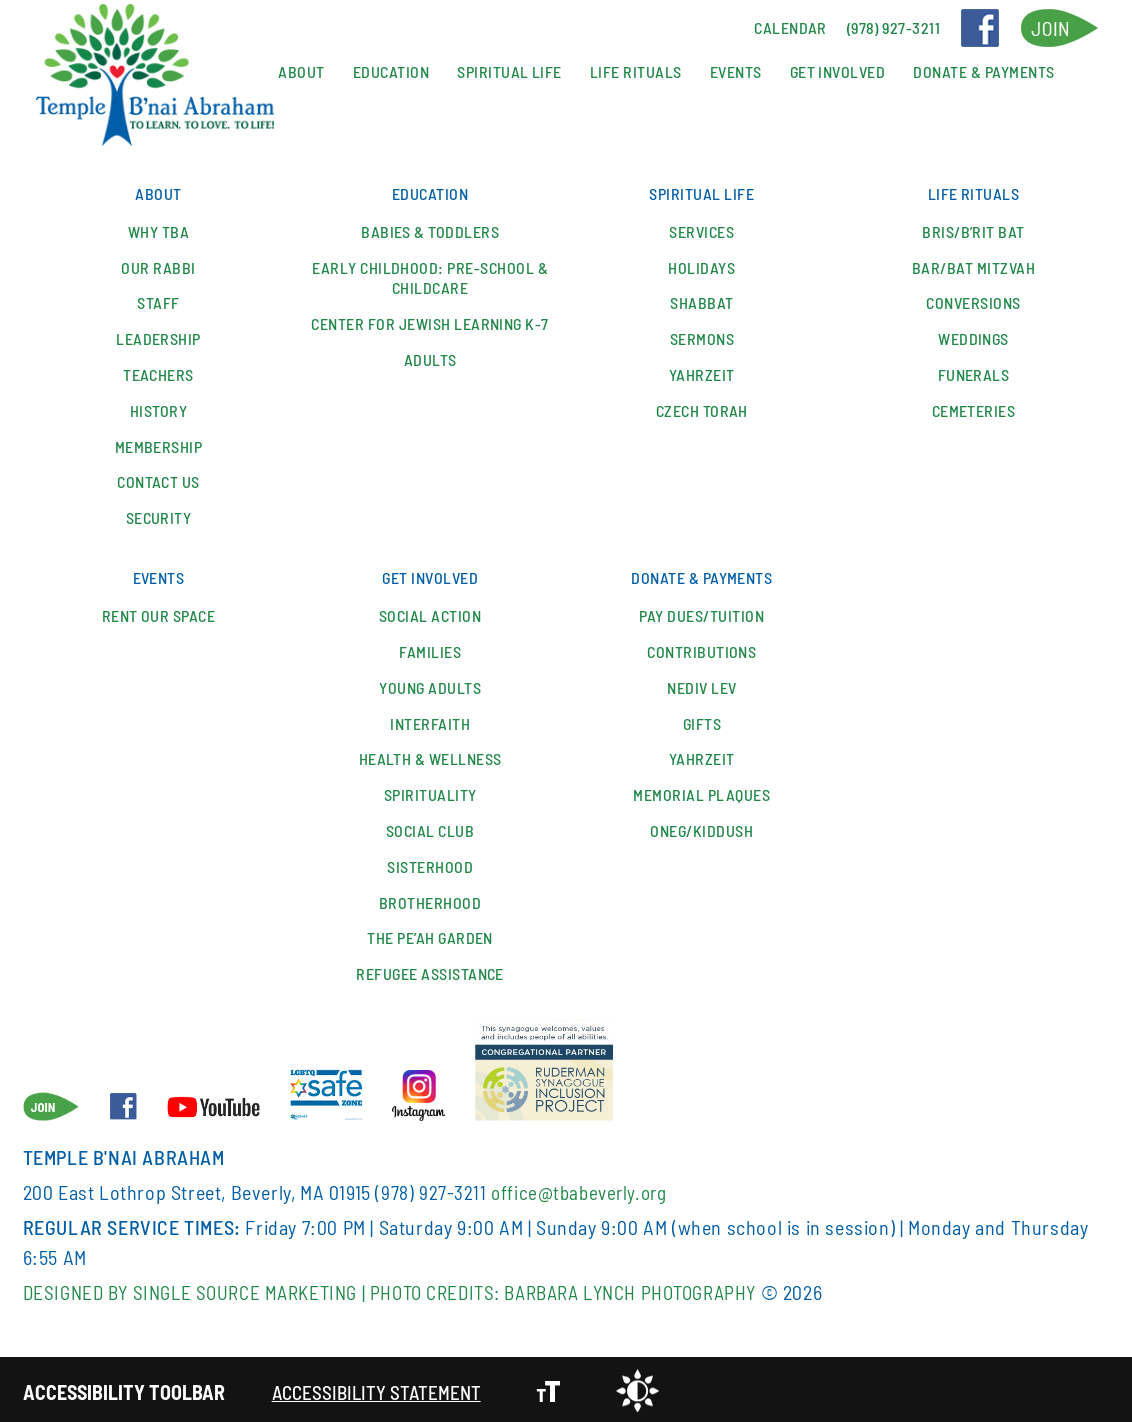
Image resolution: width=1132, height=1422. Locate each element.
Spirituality (430, 790)
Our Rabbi (158, 265)
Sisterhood (430, 862)
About (301, 71)
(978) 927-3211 (430, 1188)
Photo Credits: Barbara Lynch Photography (595, 1288)
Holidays (701, 265)
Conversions (973, 301)
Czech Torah (702, 408)
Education (391, 71)
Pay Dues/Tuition (701, 611)
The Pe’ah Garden (430, 933)
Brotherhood (430, 898)
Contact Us (158, 480)
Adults (430, 357)
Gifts (702, 719)
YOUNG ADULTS (430, 683)
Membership (159, 444)
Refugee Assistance (430, 969)
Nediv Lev (701, 683)
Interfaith (430, 719)
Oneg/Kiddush (701, 826)
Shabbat (701, 301)
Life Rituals (636, 71)
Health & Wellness (430, 754)
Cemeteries (974, 408)
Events (736, 71)
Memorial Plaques (701, 790)
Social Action (430, 611)
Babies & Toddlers (430, 229)
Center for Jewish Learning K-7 (429, 322)
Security (159, 516)
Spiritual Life (509, 71)
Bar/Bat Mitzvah (973, 265)
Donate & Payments (983, 71)
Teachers (158, 372)
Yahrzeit (702, 372)
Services (701, 229)
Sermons (702, 337)
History (158, 408)
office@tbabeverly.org (583, 1188)
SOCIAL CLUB (430, 826)
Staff (158, 301)
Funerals (974, 372)
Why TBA (158, 229)
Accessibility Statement (380, 1388)
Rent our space (159, 611)
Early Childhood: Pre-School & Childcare (430, 276)
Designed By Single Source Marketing (199, 1288)
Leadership (158, 337)
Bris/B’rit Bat (973, 229)
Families (430, 647)
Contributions (701, 647)
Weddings (973, 337)
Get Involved (838, 71)
